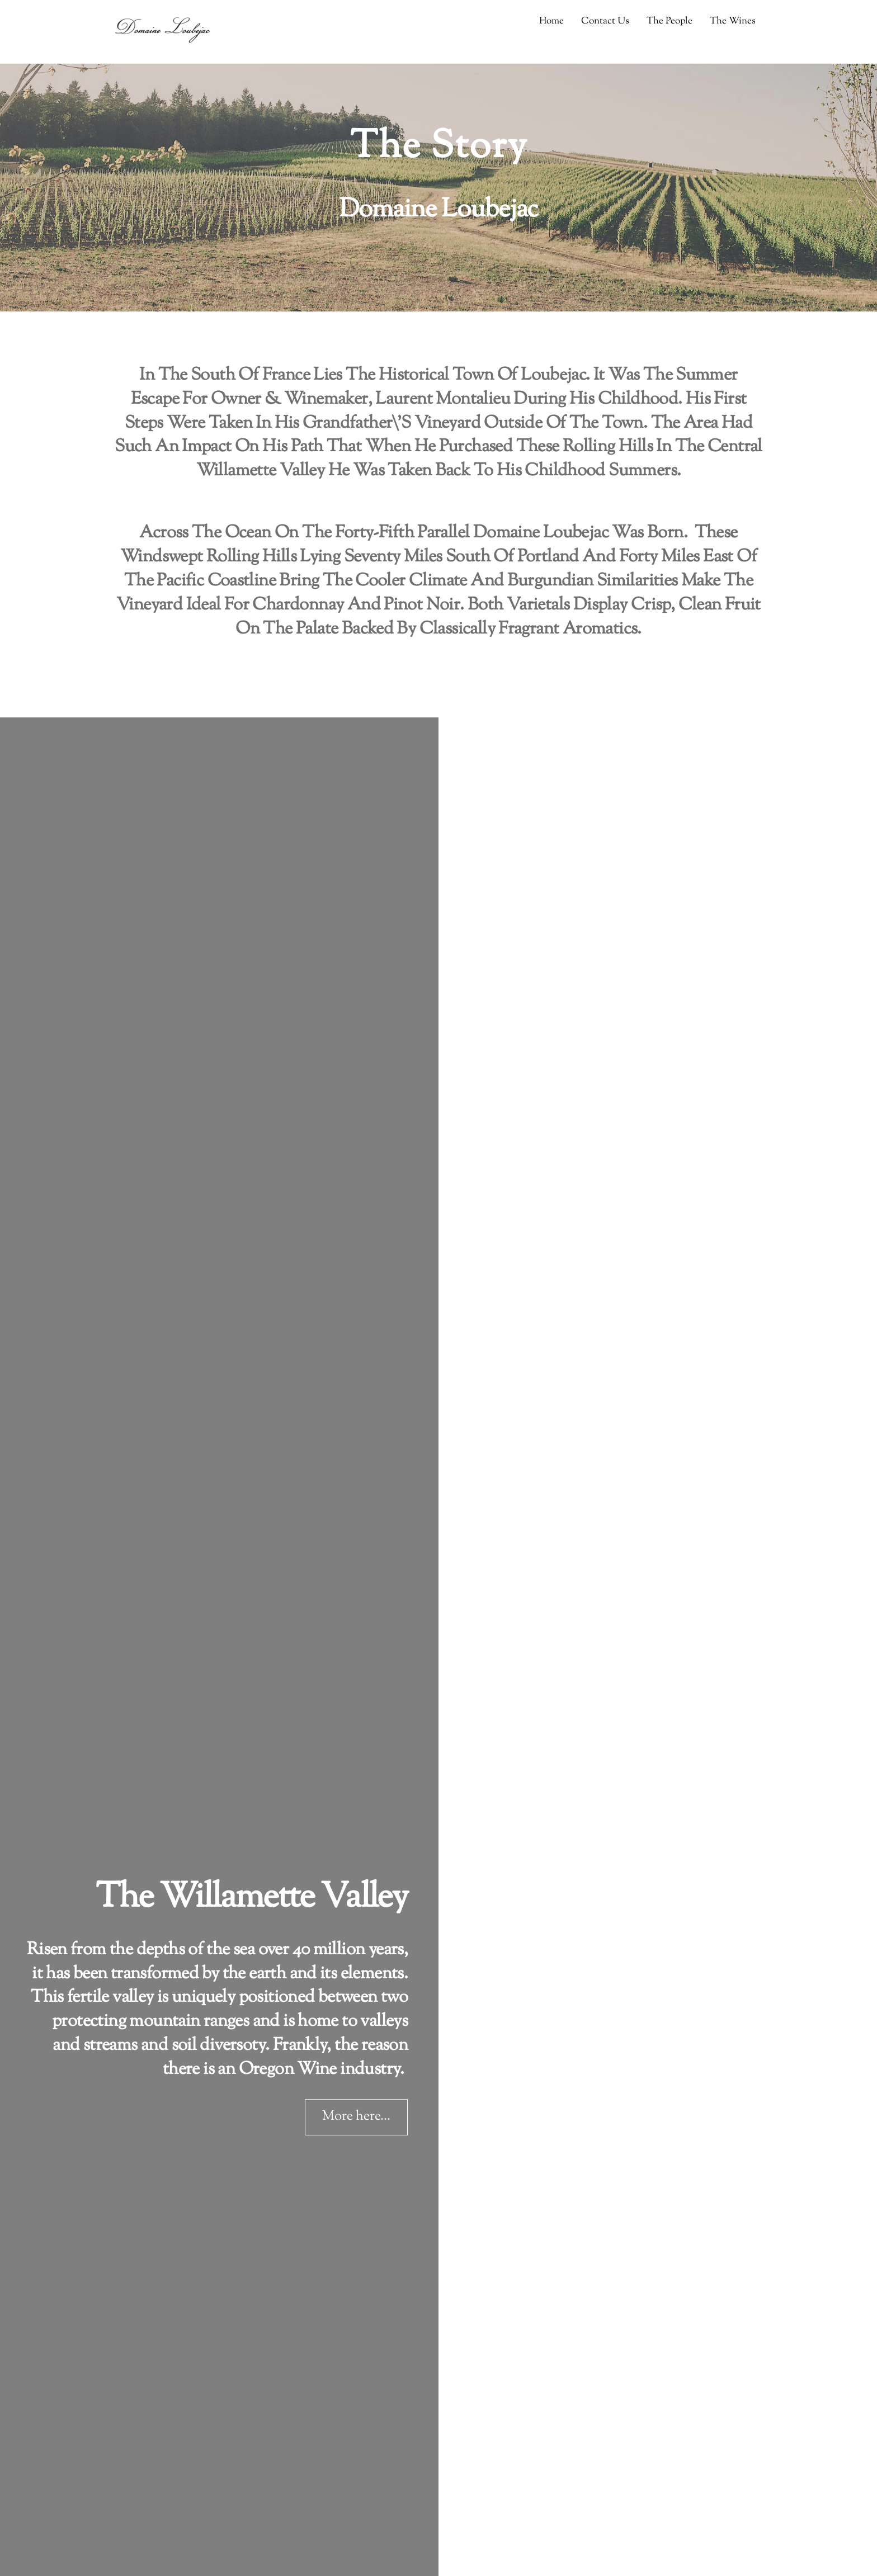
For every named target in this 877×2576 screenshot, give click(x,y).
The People (669, 21)
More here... (356, 2116)
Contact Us (605, 21)
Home (551, 21)
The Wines (733, 21)
